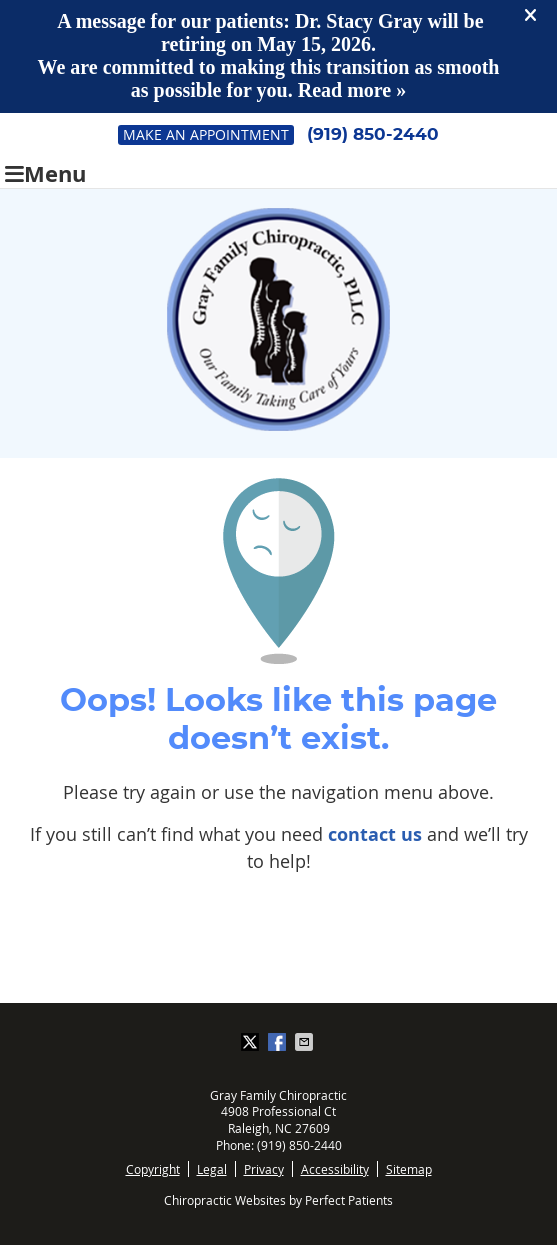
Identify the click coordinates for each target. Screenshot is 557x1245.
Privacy (264, 1169)
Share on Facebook (279, 1042)
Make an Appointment (206, 134)
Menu (45, 171)
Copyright (153, 1169)
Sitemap (409, 1169)
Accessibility (335, 1169)
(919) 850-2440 (373, 134)
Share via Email (306, 1042)
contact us (375, 834)
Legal (212, 1169)
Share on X (252, 1042)
